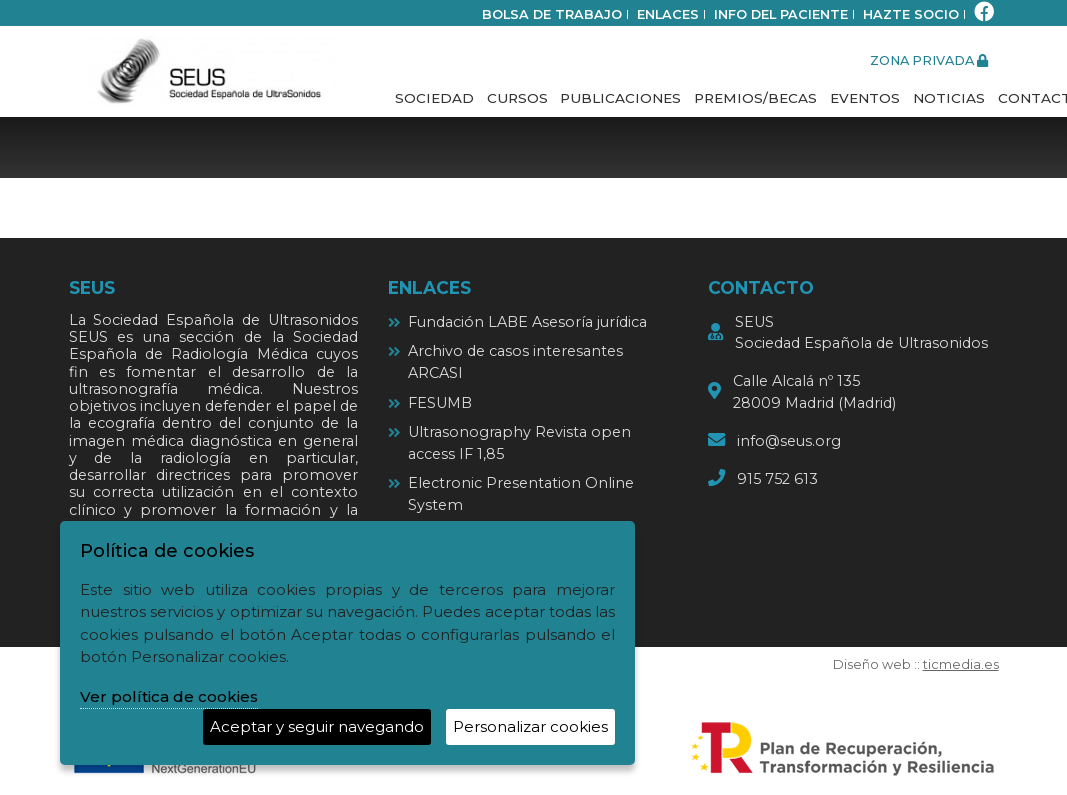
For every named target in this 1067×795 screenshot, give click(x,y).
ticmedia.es (961, 664)
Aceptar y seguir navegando (317, 726)
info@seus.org (789, 441)
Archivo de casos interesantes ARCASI (515, 362)
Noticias (949, 98)
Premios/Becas (755, 98)
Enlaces (668, 14)
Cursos (517, 98)
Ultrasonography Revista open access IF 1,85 (519, 443)
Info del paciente (781, 14)
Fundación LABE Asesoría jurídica (527, 322)
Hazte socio (911, 14)
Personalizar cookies (530, 726)
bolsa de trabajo (552, 14)
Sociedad (434, 98)
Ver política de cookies (169, 696)
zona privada (929, 60)
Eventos (865, 98)
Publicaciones (620, 98)
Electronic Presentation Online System (521, 494)
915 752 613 (777, 479)
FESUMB (440, 403)
